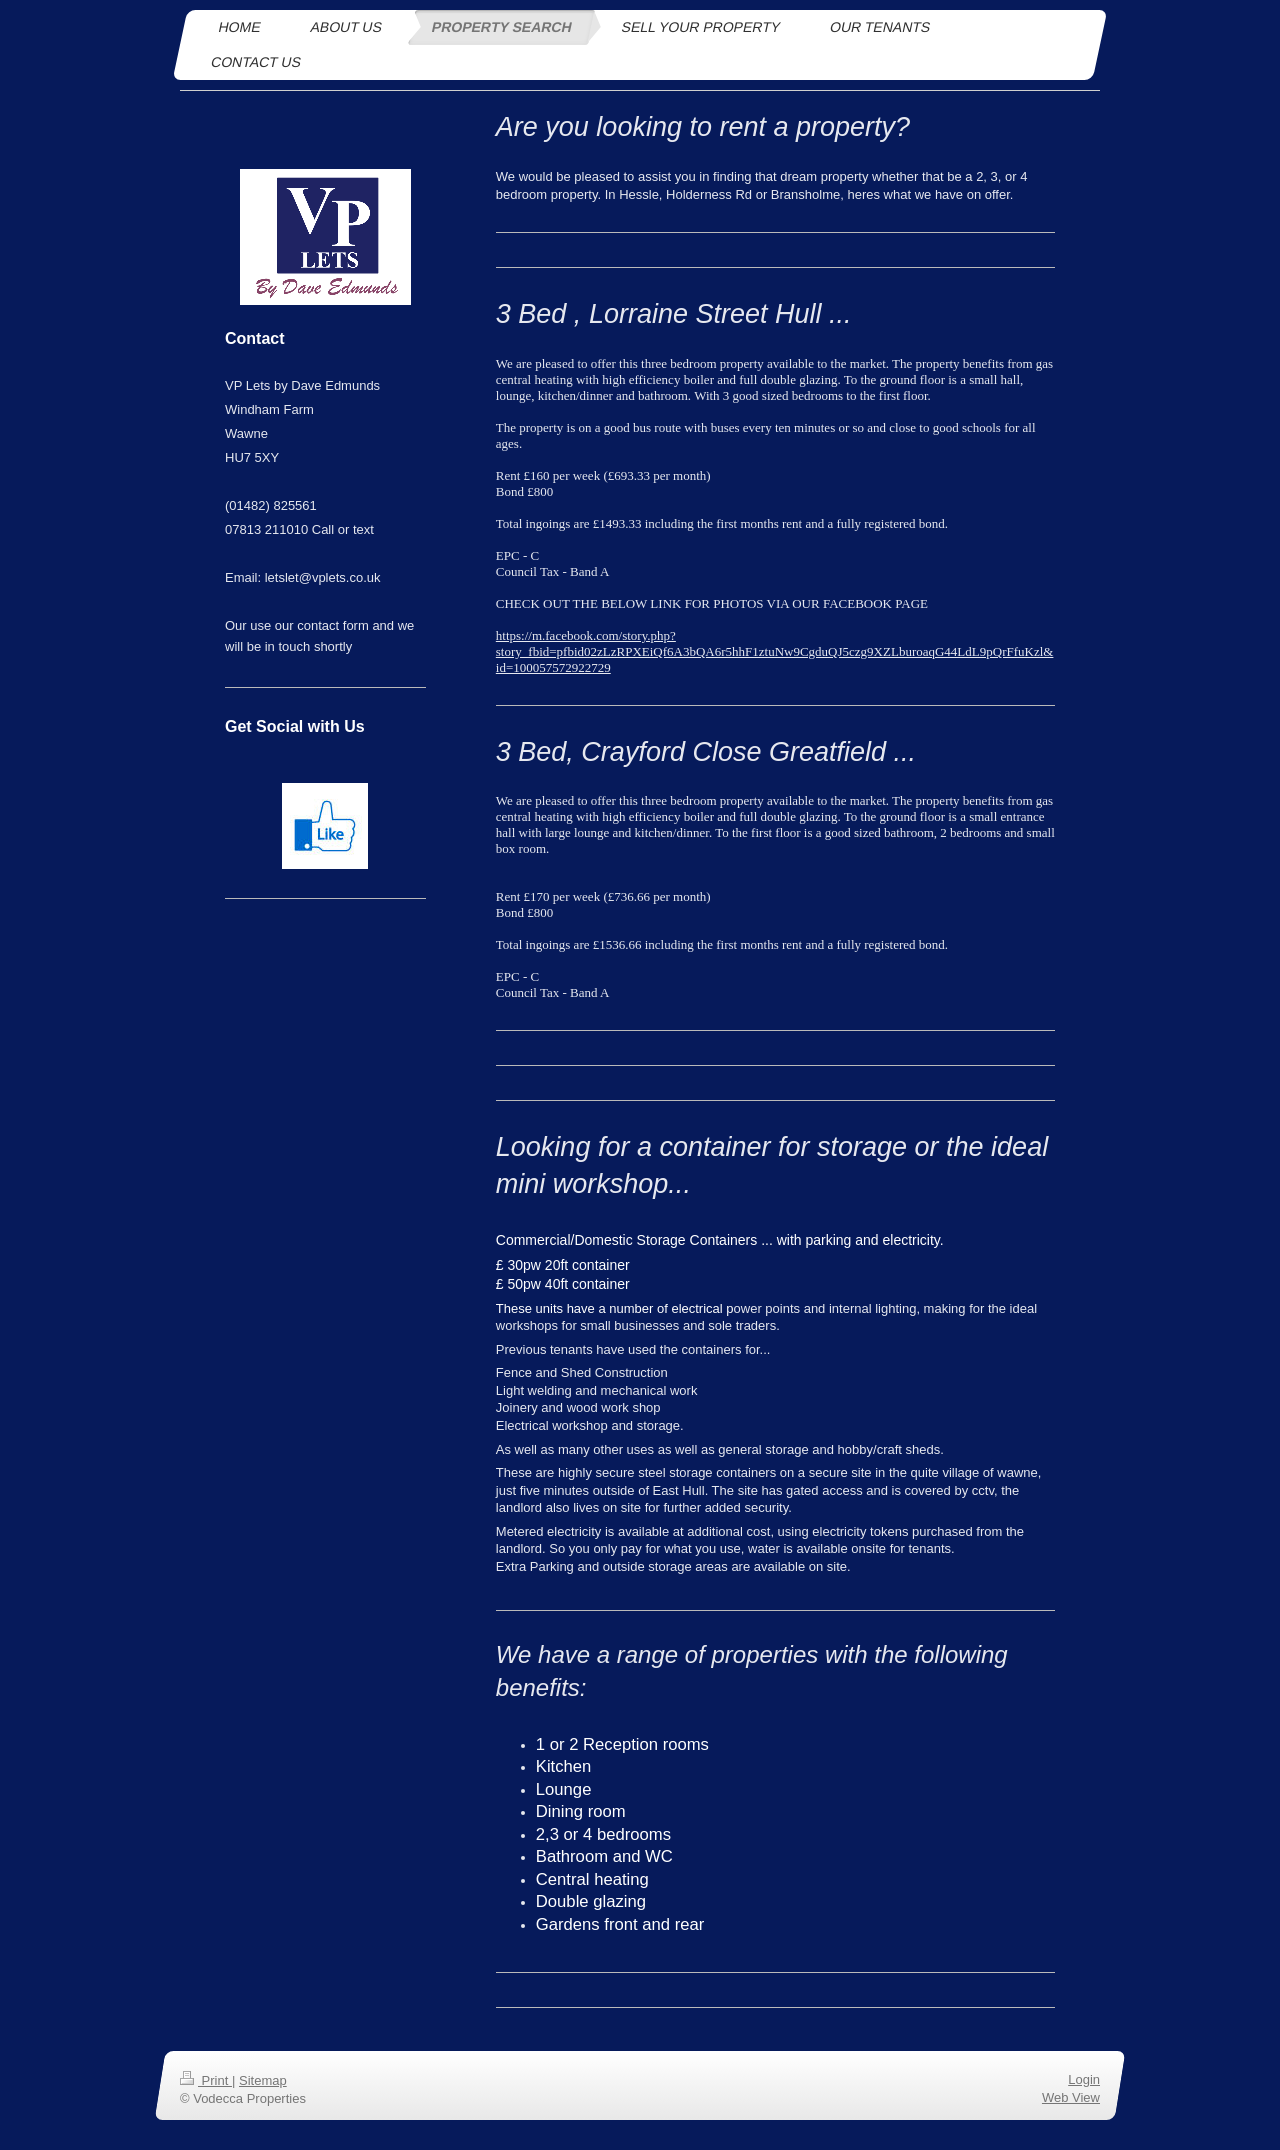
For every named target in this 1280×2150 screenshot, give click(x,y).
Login (1084, 2079)
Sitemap (263, 2080)
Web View (1071, 2097)
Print (206, 2080)
